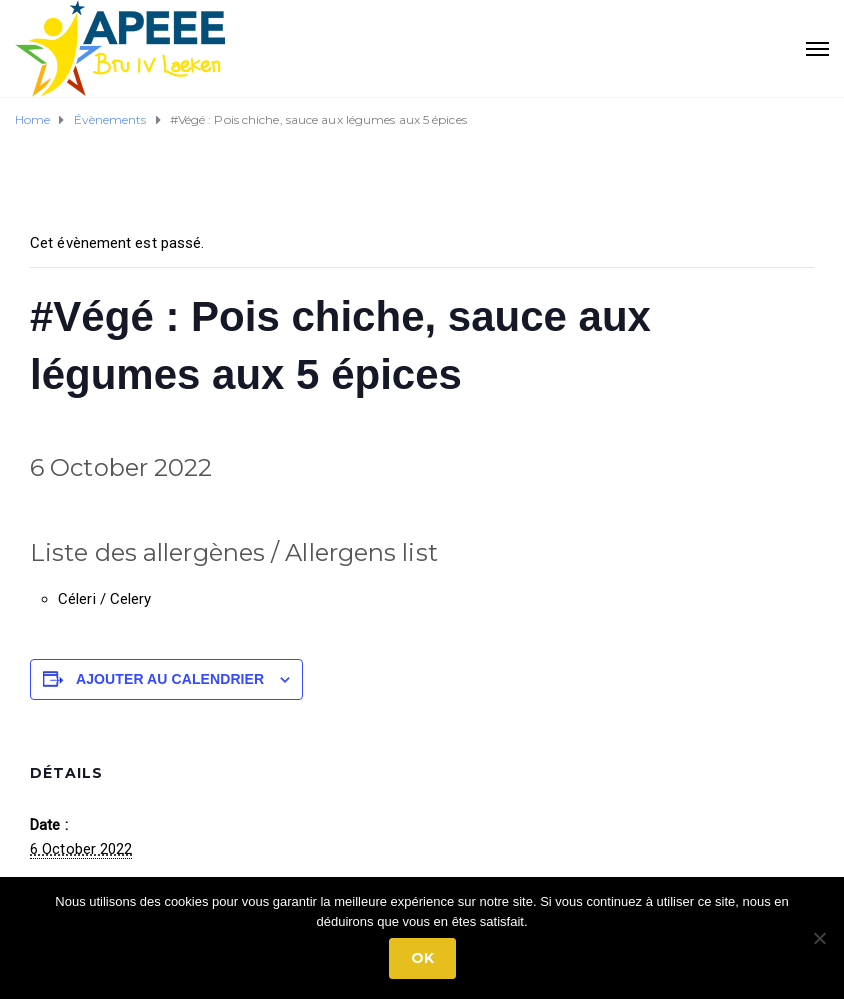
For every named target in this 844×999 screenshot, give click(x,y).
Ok (422, 958)
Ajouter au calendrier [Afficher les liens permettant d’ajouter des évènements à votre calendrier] (170, 679)
